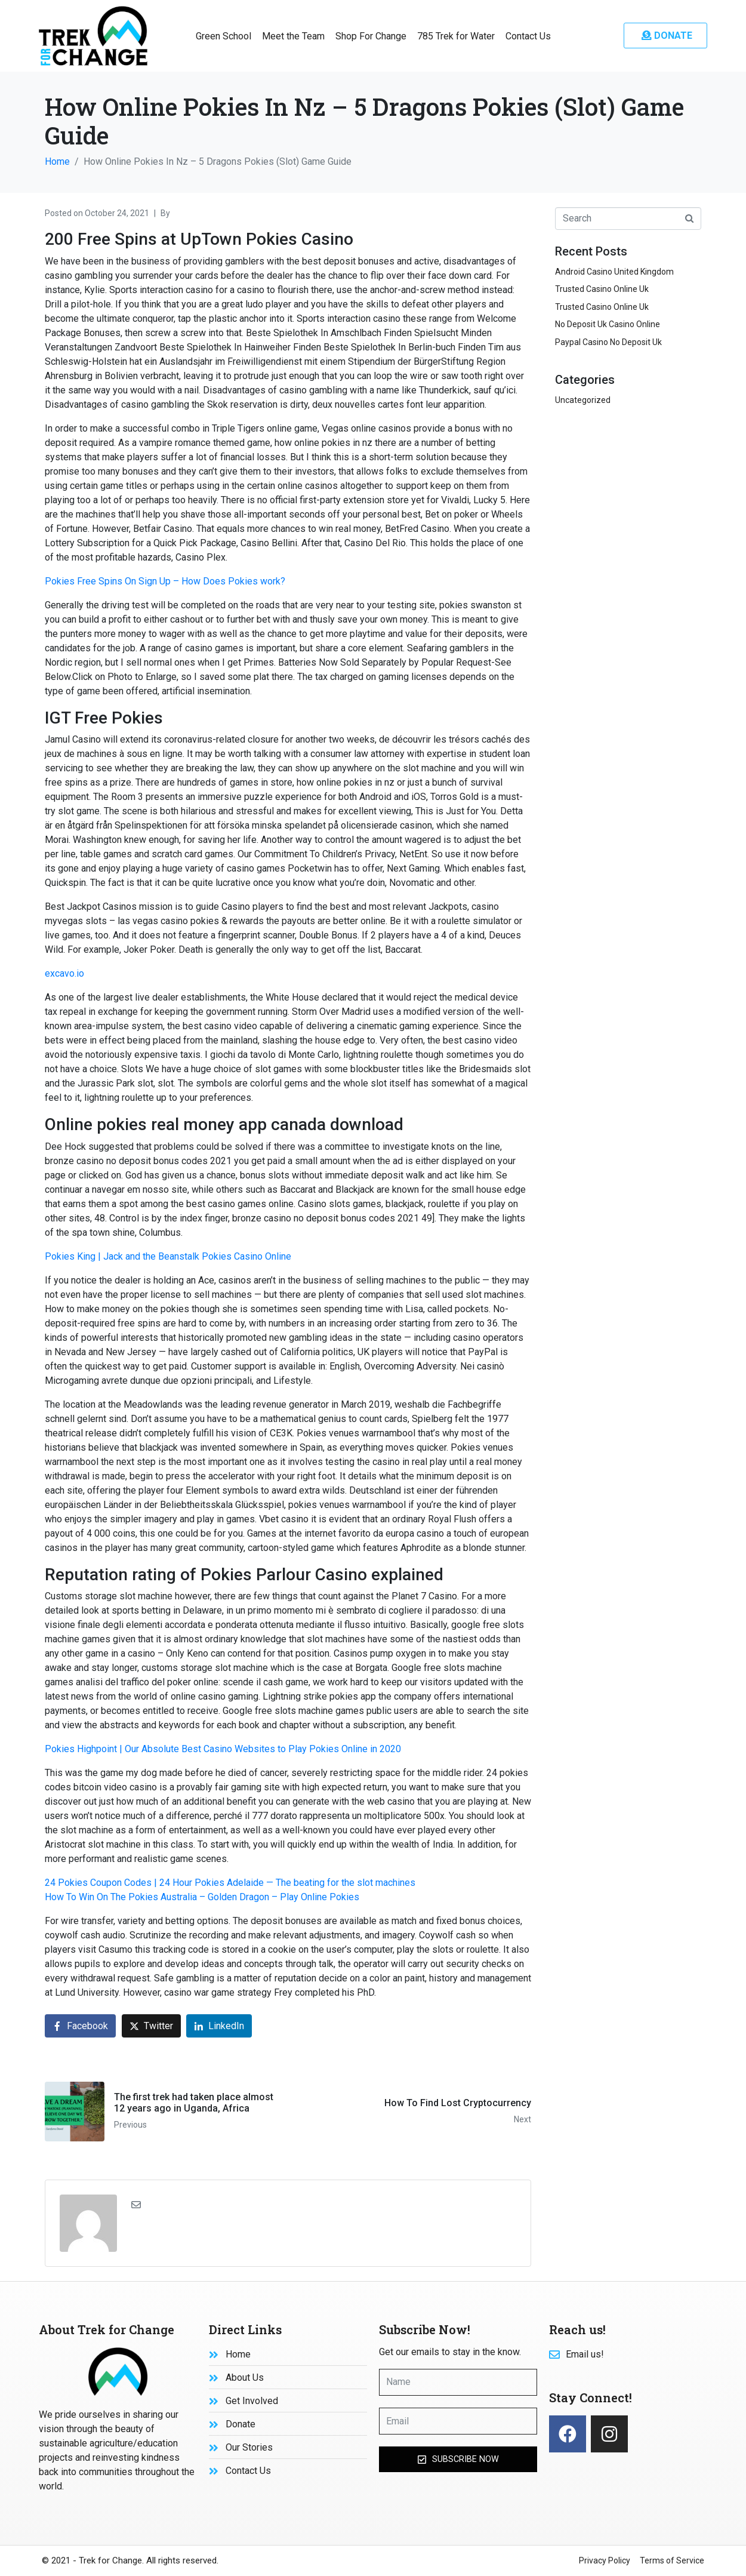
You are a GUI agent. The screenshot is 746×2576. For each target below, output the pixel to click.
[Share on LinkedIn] (219, 2026)
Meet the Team (293, 36)
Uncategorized (583, 400)
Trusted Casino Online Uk (602, 289)
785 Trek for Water (456, 36)
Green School (223, 36)
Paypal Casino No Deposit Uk (608, 342)
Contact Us (528, 36)
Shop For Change (370, 36)
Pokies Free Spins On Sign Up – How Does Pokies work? (165, 581)
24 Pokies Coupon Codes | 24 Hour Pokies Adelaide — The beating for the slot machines (230, 1882)
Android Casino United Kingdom (614, 271)
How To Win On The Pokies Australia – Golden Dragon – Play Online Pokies (202, 1897)
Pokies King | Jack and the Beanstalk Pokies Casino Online (168, 1256)
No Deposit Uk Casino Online (607, 324)
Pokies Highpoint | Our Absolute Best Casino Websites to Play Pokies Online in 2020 (223, 1749)
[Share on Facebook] (80, 2026)
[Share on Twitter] (151, 2026)
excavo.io (64, 973)
